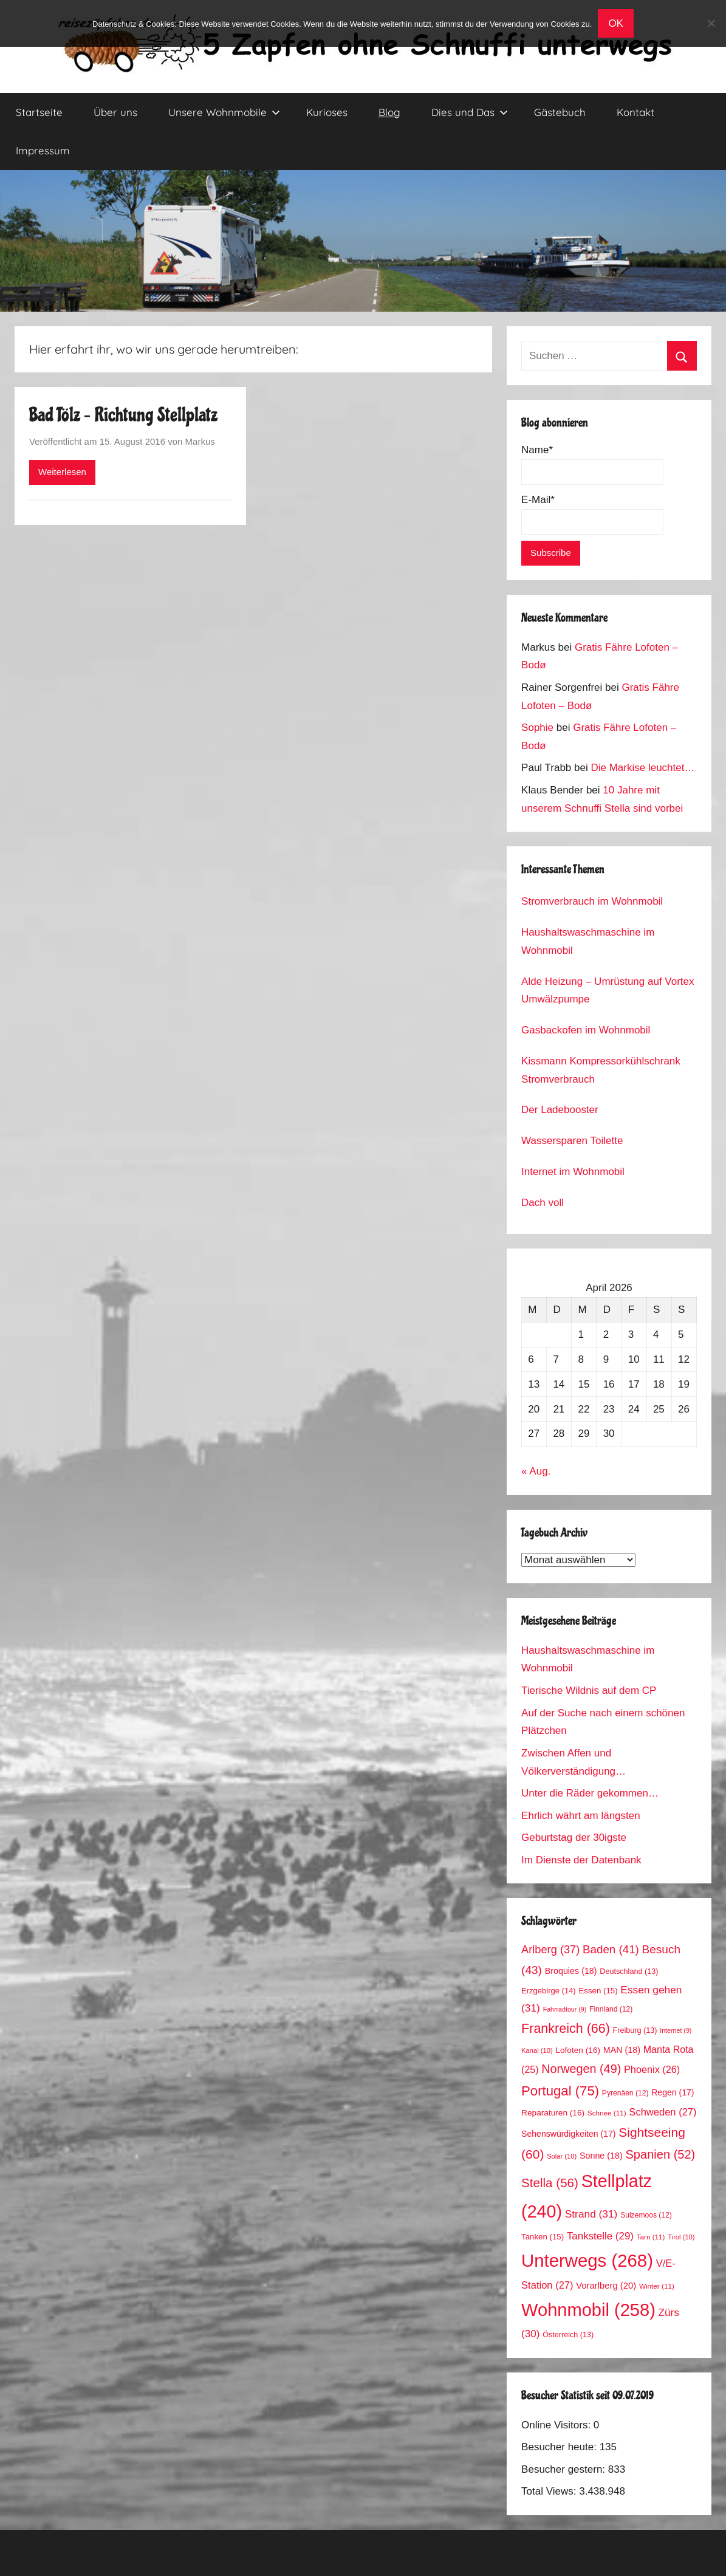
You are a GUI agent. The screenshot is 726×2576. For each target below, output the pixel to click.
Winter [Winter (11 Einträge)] (656, 2286)
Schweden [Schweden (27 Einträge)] (662, 2112)
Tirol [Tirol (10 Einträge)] (681, 2237)
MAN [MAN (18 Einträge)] (621, 2050)
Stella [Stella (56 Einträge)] (549, 2183)
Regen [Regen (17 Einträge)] (672, 2092)
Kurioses (327, 112)
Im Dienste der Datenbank (581, 1860)
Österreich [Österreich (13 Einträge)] (568, 2335)
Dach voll (542, 1202)
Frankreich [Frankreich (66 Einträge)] (565, 2028)
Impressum (43, 150)
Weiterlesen (62, 472)
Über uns (115, 112)
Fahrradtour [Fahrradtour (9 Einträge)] (565, 2009)
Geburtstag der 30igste (573, 1837)
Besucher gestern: (564, 2469)
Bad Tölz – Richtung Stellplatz (123, 414)
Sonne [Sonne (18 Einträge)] (601, 2155)
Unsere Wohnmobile (224, 112)
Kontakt (635, 112)
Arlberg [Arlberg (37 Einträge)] (550, 1949)
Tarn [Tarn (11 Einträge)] (651, 2237)
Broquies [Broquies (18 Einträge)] (571, 1971)
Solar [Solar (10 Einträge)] (562, 2156)
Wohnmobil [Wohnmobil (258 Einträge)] (588, 2310)
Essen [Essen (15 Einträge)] (597, 1990)
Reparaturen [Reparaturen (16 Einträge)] (552, 2112)
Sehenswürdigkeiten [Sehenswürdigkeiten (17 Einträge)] (568, 2134)
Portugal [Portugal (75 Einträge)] (560, 2090)
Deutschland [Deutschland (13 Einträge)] (629, 1971)
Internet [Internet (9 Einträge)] (675, 2030)
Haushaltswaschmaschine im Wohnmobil (587, 941)
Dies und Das (469, 112)
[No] (711, 23)
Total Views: (550, 2491)
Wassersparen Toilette (572, 1140)
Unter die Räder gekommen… (590, 1793)
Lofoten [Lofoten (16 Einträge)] (577, 2050)
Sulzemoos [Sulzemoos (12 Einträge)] (646, 2215)
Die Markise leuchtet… (642, 767)
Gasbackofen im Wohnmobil (585, 1030)
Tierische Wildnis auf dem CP (588, 1690)
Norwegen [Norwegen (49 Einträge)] (581, 2068)
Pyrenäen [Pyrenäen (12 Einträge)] (625, 2093)
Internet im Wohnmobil (573, 1171)
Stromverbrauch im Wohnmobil (592, 901)
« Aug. (535, 1471)
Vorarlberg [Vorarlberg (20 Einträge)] (606, 2285)
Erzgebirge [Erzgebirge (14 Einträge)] (548, 1990)
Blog (389, 112)
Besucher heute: (560, 2447)
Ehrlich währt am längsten (580, 1815)
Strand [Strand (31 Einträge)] (591, 2214)
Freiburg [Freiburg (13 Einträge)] (635, 2030)
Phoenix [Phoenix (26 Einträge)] (652, 2069)
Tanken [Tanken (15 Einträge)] (542, 2236)
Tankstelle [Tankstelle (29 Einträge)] (600, 2236)
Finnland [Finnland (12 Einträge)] (610, 2009)
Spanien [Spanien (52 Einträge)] (661, 2154)
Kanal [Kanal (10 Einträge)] (537, 2050)
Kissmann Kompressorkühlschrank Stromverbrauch (600, 1070)
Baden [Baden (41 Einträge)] (611, 1949)
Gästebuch (560, 112)
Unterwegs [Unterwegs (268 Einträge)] (587, 2260)
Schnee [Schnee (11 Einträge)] (606, 2113)
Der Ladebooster (559, 1109)
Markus (200, 441)
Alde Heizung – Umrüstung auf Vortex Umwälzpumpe (607, 990)
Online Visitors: (557, 2425)
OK (615, 23)
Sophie (537, 727)
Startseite (39, 112)
